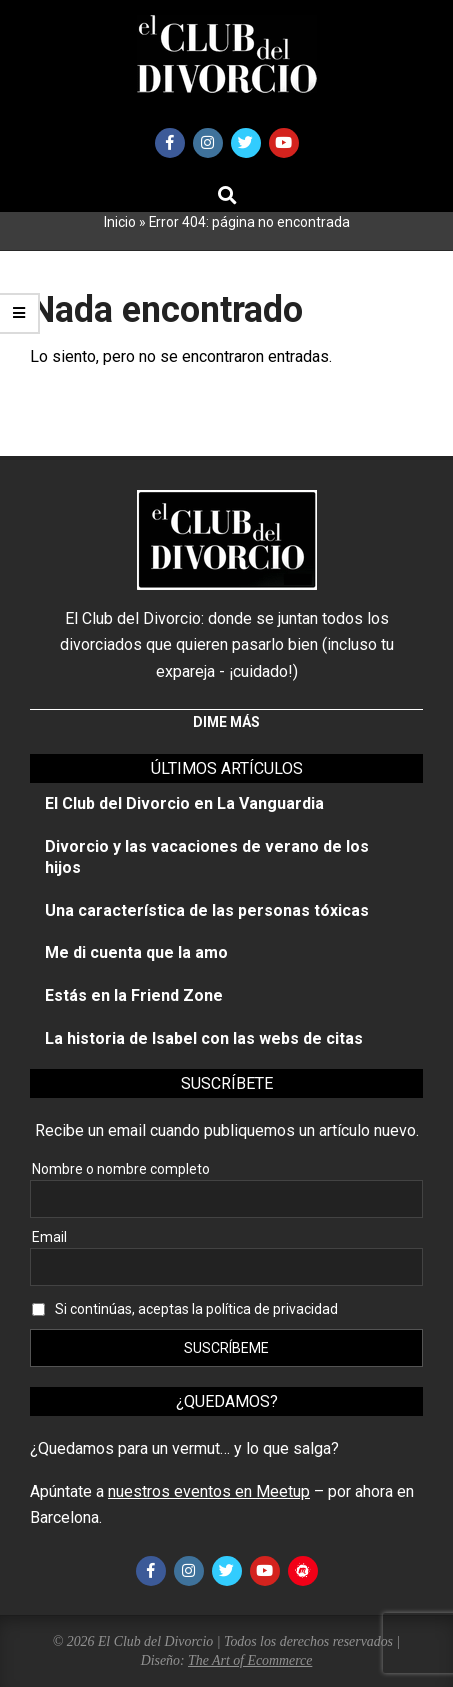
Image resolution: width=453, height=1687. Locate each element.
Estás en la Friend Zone (134, 995)
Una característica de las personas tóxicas (207, 910)
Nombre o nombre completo (121, 1169)
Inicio (120, 222)
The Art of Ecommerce (250, 1660)
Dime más (226, 722)
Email (49, 1237)
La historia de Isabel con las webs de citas (204, 1038)
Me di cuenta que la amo (136, 952)
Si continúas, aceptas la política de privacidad (196, 1309)
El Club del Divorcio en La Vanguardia (184, 803)
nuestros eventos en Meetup (209, 1491)
